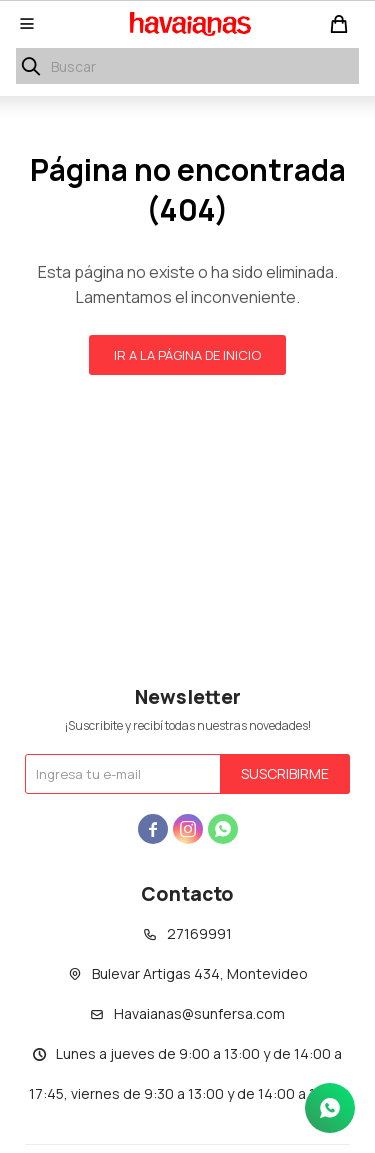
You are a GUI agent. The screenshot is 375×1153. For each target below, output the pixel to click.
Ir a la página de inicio (187, 355)
